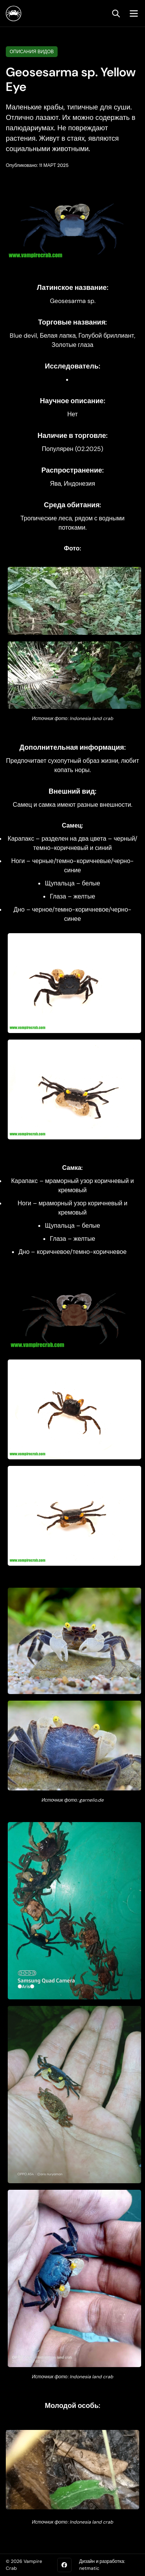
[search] (116, 13)
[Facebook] (64, 2565)
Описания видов (32, 52)
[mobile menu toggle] (132, 13)
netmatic (89, 2568)
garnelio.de (91, 1800)
